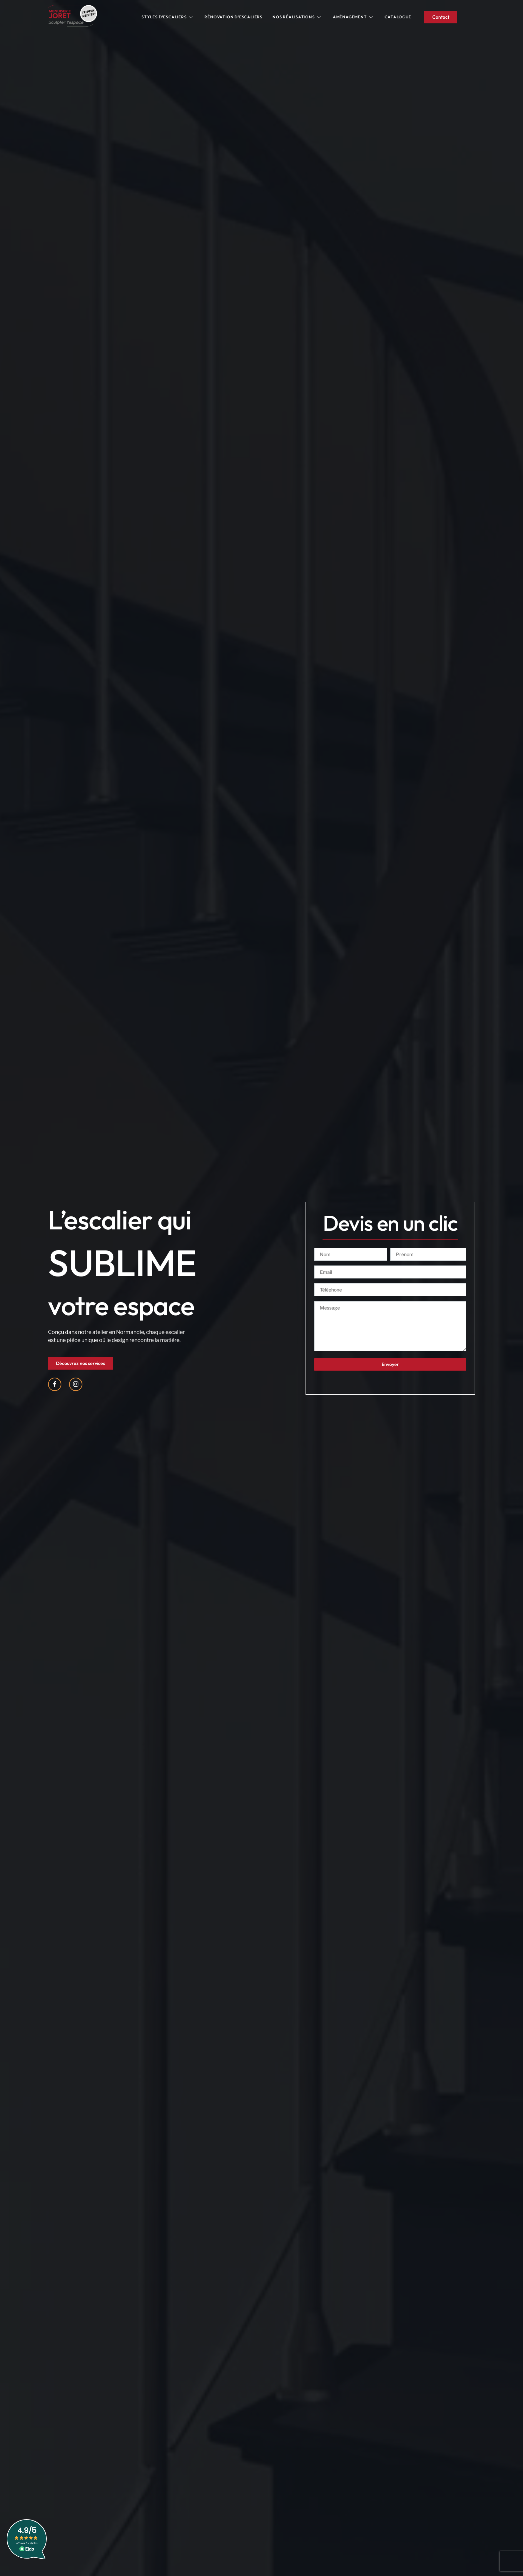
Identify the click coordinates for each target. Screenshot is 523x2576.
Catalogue (398, 16)
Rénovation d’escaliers (233, 16)
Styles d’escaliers (166, 16)
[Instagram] (75, 1384)
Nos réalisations (297, 16)
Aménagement (353, 16)
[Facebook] (54, 1384)
